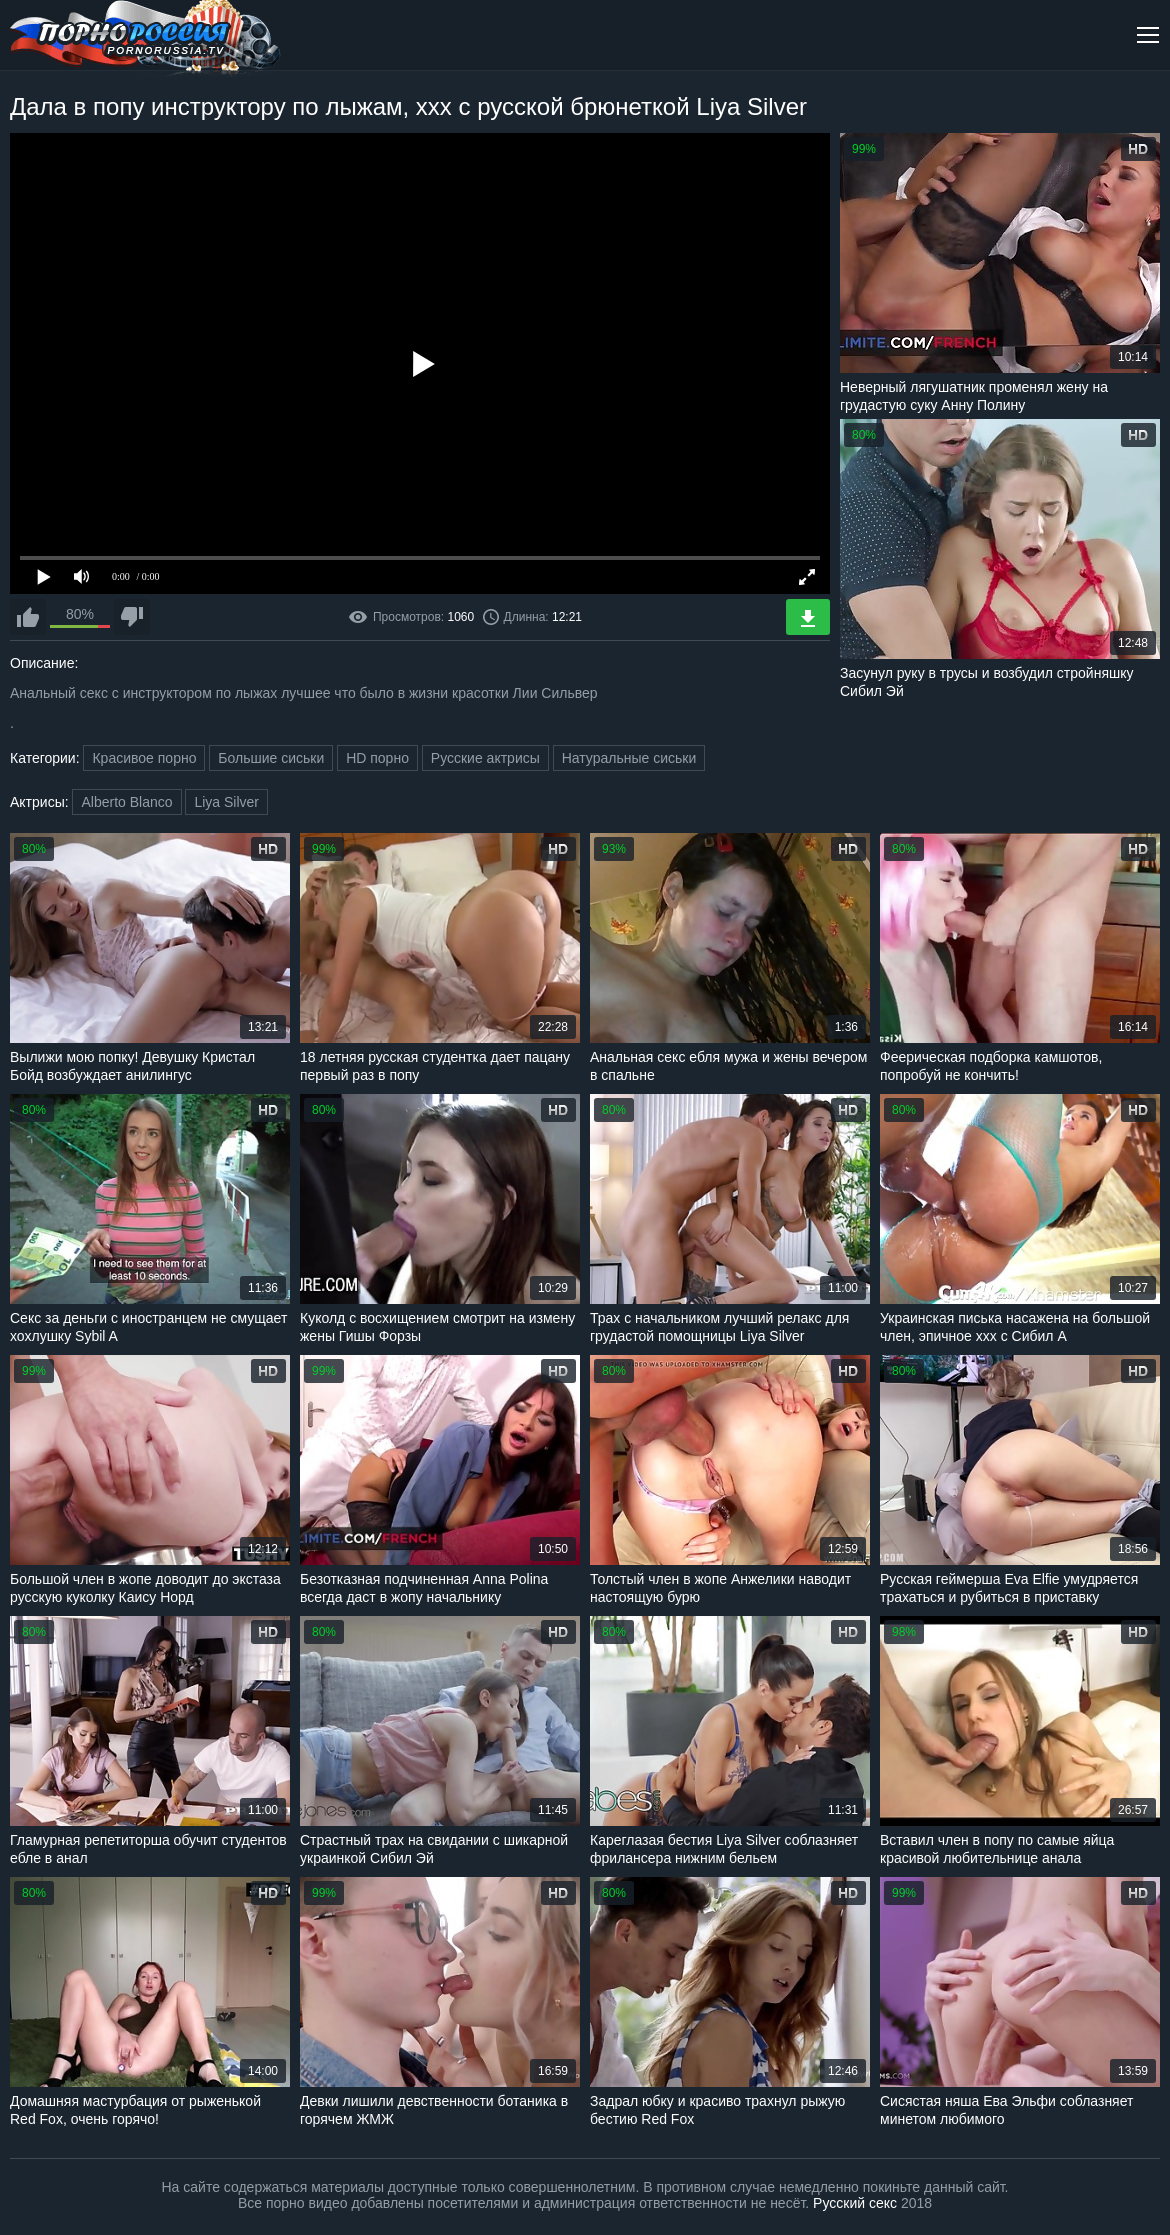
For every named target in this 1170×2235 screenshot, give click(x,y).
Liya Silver (226, 802)
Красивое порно (144, 758)
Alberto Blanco (126, 802)
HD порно (377, 758)
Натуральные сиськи (629, 758)
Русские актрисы (485, 758)
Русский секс (855, 2203)
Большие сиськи (271, 758)
